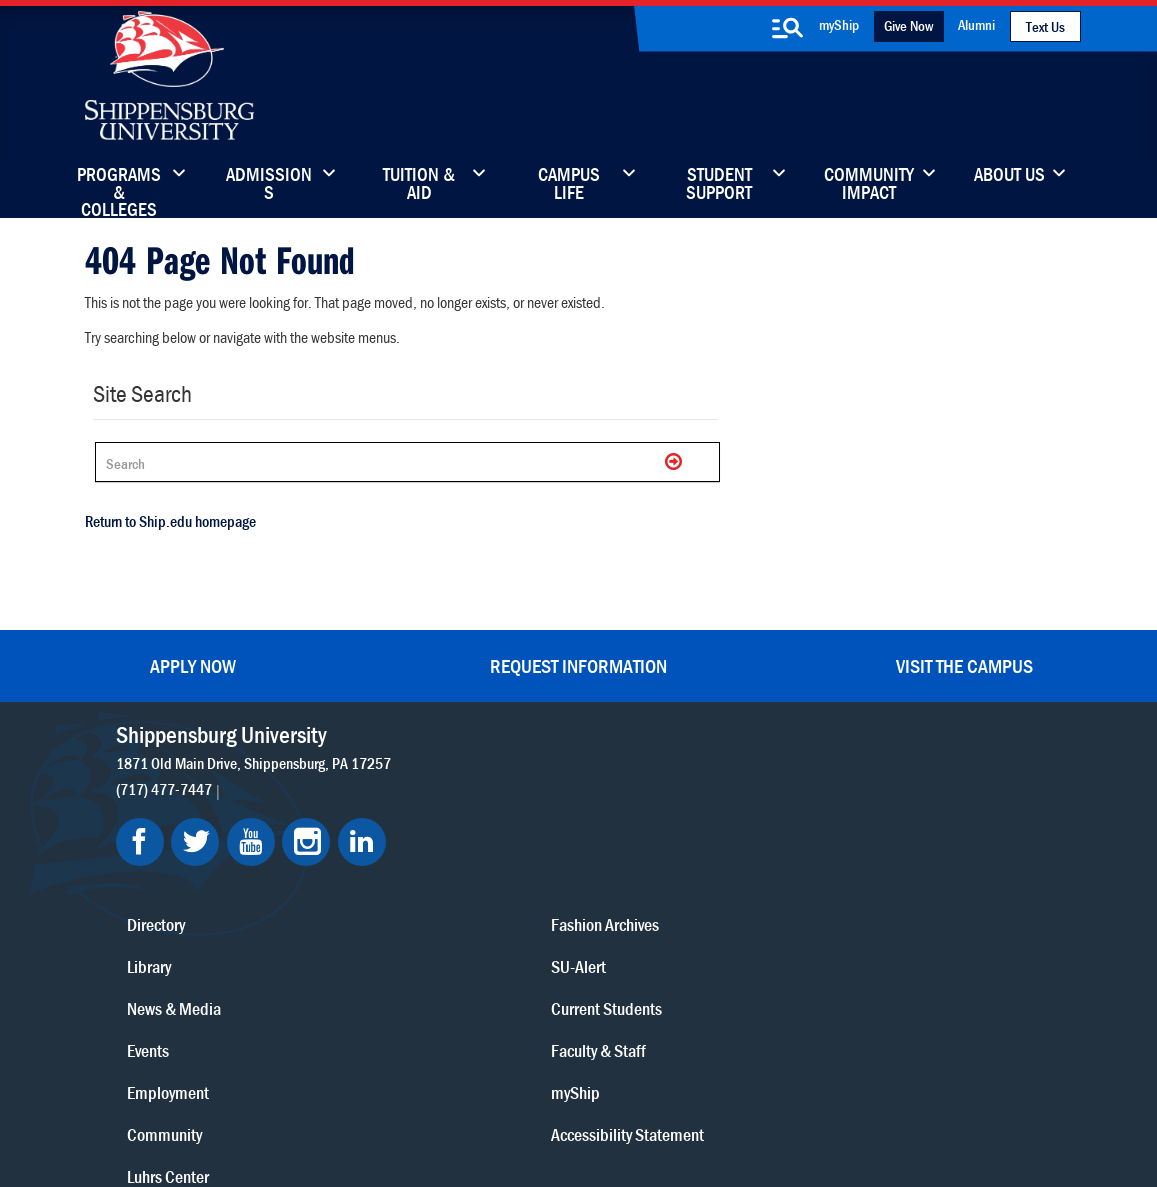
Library (497, 815)
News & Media (522, 857)
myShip (839, 24)
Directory (504, 773)
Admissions (269, 185)
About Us (1009, 176)
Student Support (719, 185)
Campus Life (569, 185)
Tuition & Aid (419, 185)
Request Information (578, 655)
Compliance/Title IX (426, 1099)
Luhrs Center (691, 815)
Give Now (908, 25)
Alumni (976, 24)
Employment (516, 941)
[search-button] (788, 28)
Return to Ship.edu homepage (163, 519)
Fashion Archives (704, 857)
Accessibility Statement (902, 857)
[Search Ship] (400, 460)
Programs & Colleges (119, 185)
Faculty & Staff (873, 773)
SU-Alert (677, 899)
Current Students (705, 941)
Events (496, 899)
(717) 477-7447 (172, 779)
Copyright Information (560, 1080)
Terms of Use (439, 1080)
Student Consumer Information (591, 1099)
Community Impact (869, 185)
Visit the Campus (964, 655)
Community (687, 773)
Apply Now (193, 655)
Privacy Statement (328, 1080)
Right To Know (685, 1080)
